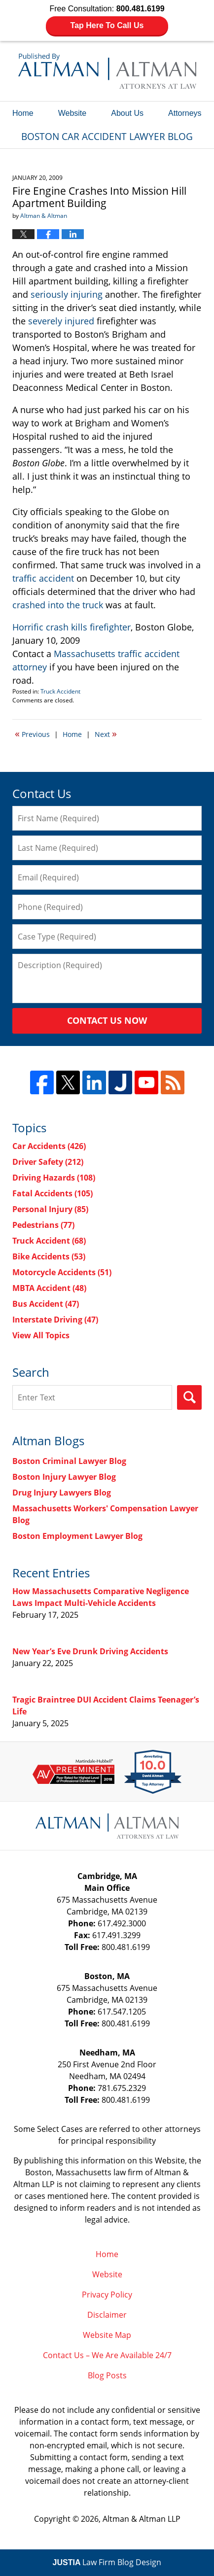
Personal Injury (50, 1209)
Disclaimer (107, 2314)
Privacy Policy (107, 2294)
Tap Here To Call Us (107, 25)
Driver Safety (47, 1161)
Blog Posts (107, 2375)
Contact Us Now (107, 1020)
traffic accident (43, 578)
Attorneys (185, 113)
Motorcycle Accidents (61, 1272)
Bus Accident (45, 1303)
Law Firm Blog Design (107, 2562)
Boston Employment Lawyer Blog (77, 1536)
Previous (32, 733)
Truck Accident (60, 691)
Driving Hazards (53, 1177)
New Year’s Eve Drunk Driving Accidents (90, 1651)
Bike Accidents (48, 1256)
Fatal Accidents (52, 1193)
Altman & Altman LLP (141, 2518)
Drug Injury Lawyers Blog (61, 1492)
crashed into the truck (57, 605)
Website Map (107, 2335)
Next (106, 733)
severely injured (61, 321)
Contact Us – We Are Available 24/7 (107, 2355)
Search (189, 1397)
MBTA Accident (49, 1288)
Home (23, 113)
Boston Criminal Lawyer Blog (69, 1461)
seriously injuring (67, 294)
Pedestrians (43, 1224)
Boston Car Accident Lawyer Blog (107, 71)
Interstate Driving (55, 1319)
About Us (127, 113)
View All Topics (41, 1335)
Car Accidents (49, 1146)
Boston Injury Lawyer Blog (64, 1476)
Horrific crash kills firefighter (71, 627)
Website (72, 113)
